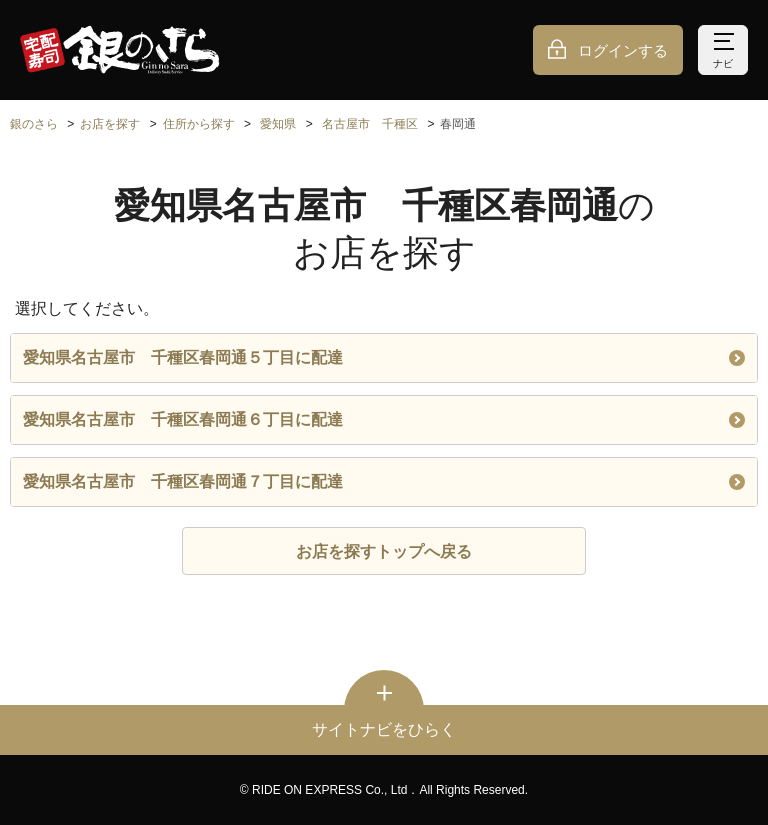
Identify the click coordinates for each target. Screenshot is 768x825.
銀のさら (34, 124)
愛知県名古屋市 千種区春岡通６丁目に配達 (384, 419)
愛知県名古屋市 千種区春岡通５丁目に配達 (384, 357)
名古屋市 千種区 (370, 124)
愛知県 (278, 124)
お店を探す (110, 124)
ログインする (623, 50)
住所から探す (199, 124)
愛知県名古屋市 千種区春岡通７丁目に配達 (384, 481)
